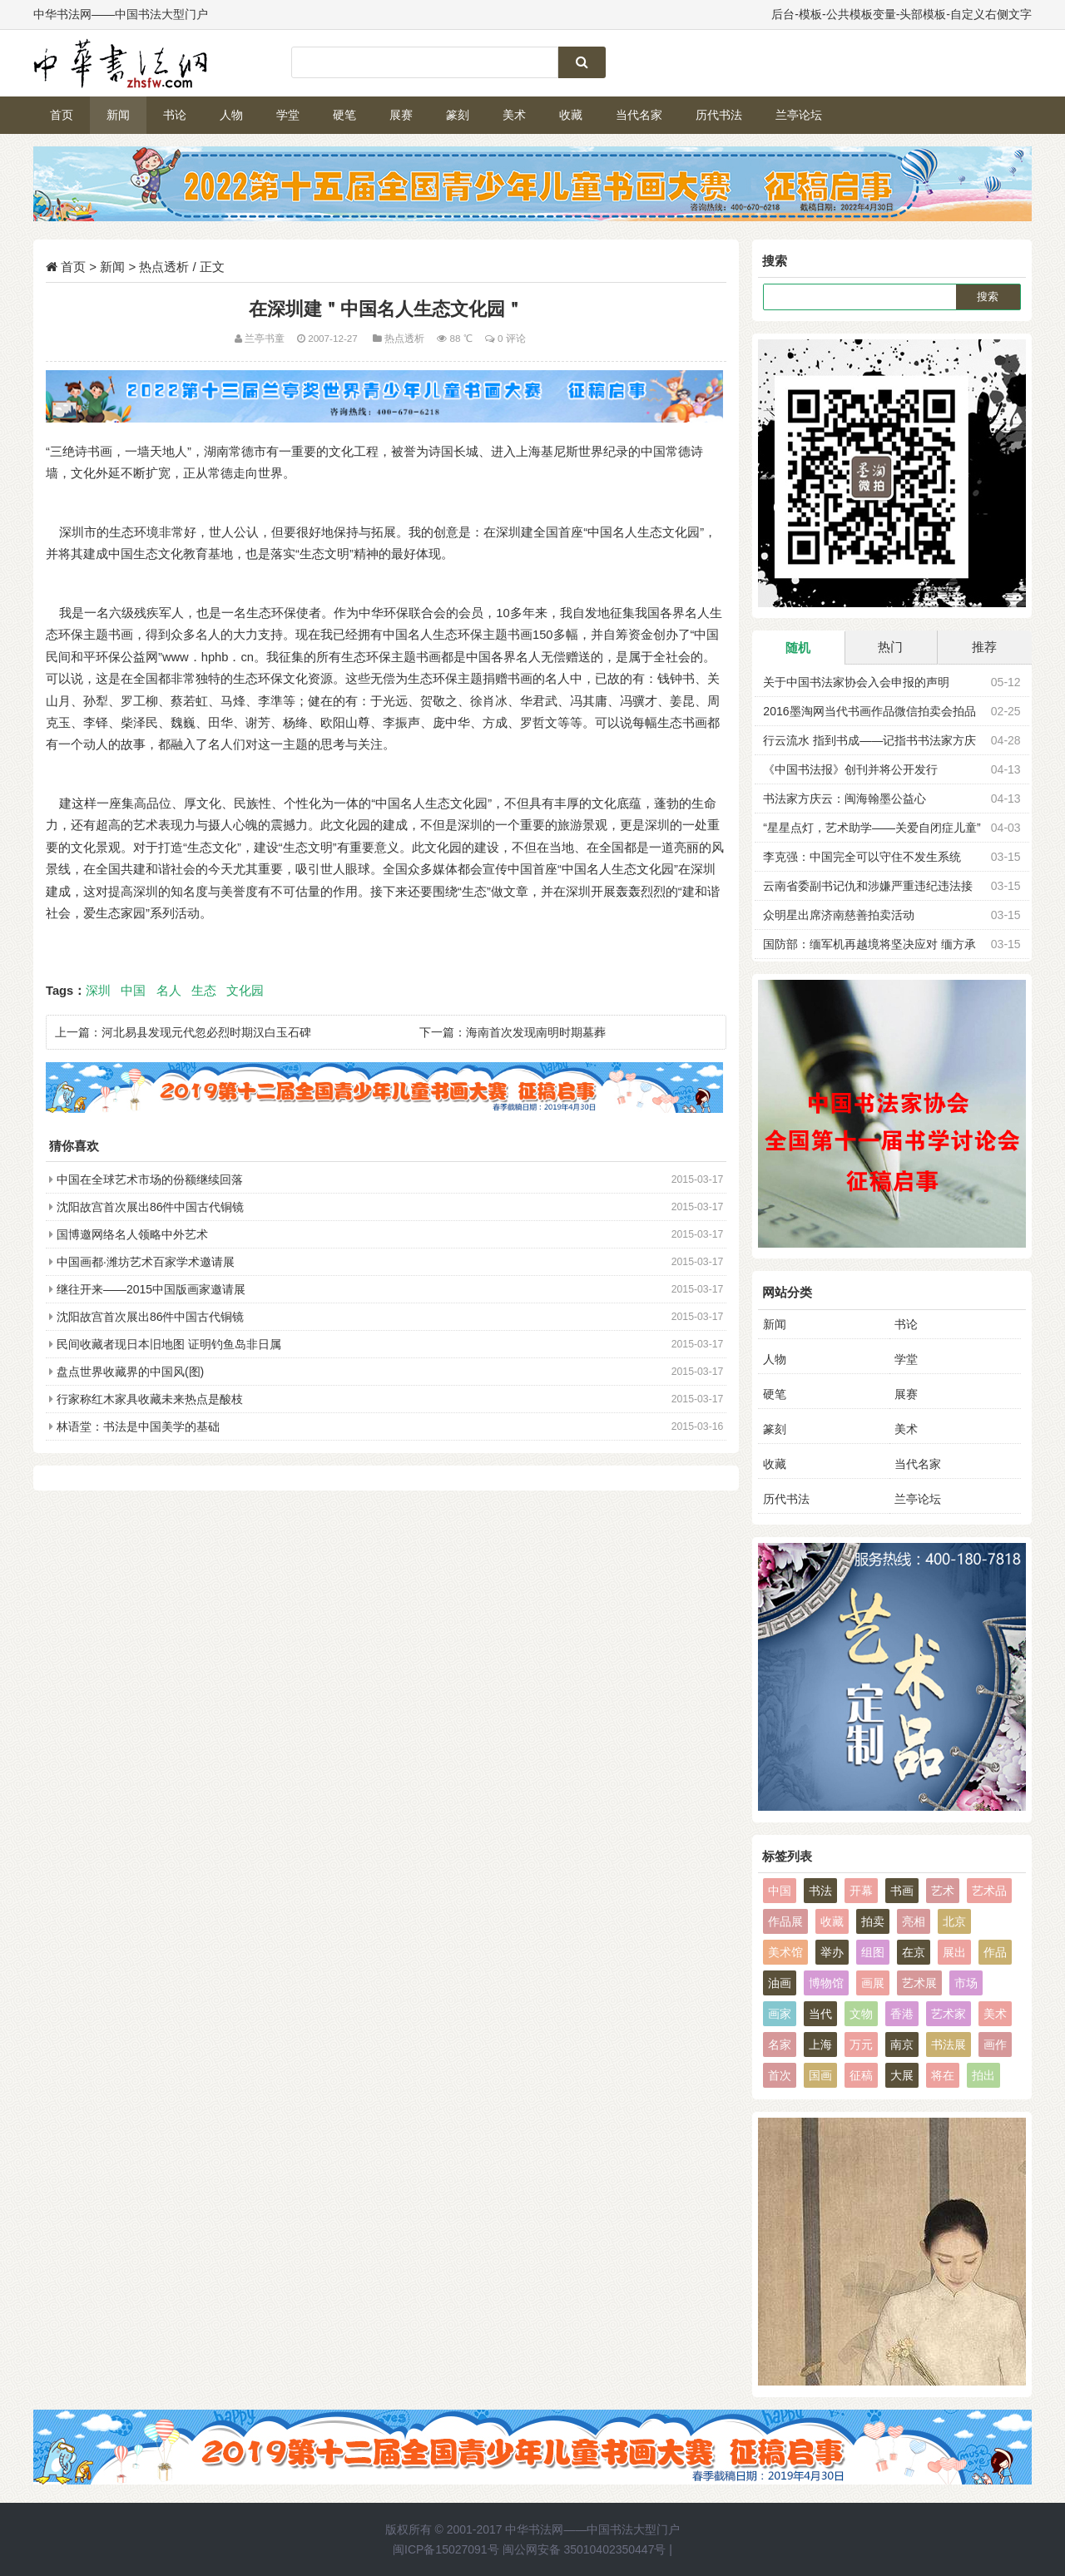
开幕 (861, 1890)
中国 (133, 990)
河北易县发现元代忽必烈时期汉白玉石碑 (206, 1032)
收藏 (570, 114)
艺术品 (989, 1890)
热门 (890, 647)
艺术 (942, 1890)
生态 (203, 990)
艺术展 (919, 1983)
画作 (995, 2044)
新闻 (118, 114)
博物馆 (826, 1983)
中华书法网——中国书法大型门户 (592, 2529)
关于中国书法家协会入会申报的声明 (856, 682)
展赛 (401, 114)
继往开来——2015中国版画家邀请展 (151, 1289)
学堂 (288, 114)
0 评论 (512, 338)
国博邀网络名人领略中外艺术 (132, 1234)
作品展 (785, 1921)
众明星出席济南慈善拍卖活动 (838, 915)
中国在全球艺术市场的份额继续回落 (150, 1179)
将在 (942, 2075)
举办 (832, 1952)
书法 (820, 1890)
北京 (954, 1921)
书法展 (948, 2044)
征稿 (861, 2075)
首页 (61, 114)
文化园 (245, 990)
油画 (779, 1983)
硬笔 (344, 114)
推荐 (984, 647)
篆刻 (457, 114)
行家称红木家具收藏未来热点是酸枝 (150, 1399)
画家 (779, 2013)
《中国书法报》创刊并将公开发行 (850, 769)
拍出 (983, 2075)
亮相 (913, 1921)
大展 (902, 2075)
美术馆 (785, 1952)
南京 (902, 2044)
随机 (797, 647)
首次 (779, 2075)
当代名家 (639, 114)
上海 (820, 2044)
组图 (872, 1952)
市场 (966, 1983)
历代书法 (719, 114)
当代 (820, 2013)
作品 (995, 1952)
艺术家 (948, 2013)
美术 (514, 114)
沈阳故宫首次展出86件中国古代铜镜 (151, 1207)
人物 (231, 114)
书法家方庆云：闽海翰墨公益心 (844, 798)
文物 (861, 2013)
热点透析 (164, 267)
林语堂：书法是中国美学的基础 (138, 1426)
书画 (902, 1890)
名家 (779, 2044)
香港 (902, 2013)
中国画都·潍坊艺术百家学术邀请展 (146, 1261)
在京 (913, 1952)
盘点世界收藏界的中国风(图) (130, 1371)
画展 (872, 1983)
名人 (168, 990)
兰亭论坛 (798, 114)
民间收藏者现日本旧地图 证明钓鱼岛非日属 (169, 1344)
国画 (820, 2075)
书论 (174, 114)
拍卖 (872, 1921)
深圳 (98, 990)
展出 (954, 1952)
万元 (861, 2044)
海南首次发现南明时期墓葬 (536, 1032)
